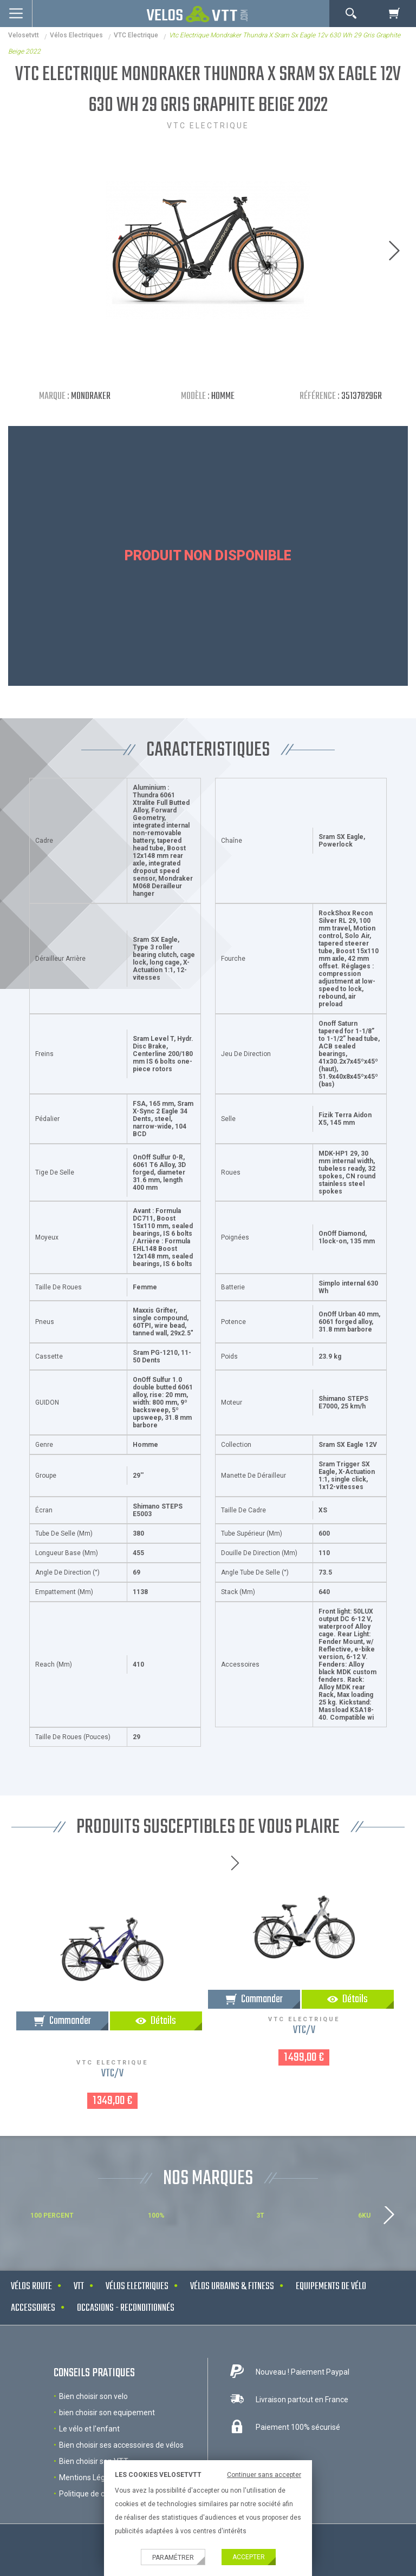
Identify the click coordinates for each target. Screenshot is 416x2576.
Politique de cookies (93, 2493)
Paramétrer (173, 2557)
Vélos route (31, 2287)
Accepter (248, 2557)
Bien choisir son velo (93, 2396)
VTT (79, 2287)
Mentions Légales (89, 2477)
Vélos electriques (76, 35)
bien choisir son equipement (107, 2412)
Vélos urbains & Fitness (232, 2287)
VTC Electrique (136, 35)
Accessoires (33, 2308)
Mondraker (90, 396)
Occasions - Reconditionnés (125, 2308)
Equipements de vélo (331, 2287)
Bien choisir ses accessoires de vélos (121, 2445)
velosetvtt (23, 35)
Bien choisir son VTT (93, 2461)
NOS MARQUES (208, 2179)
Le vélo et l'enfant (89, 2428)
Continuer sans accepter (264, 2475)
